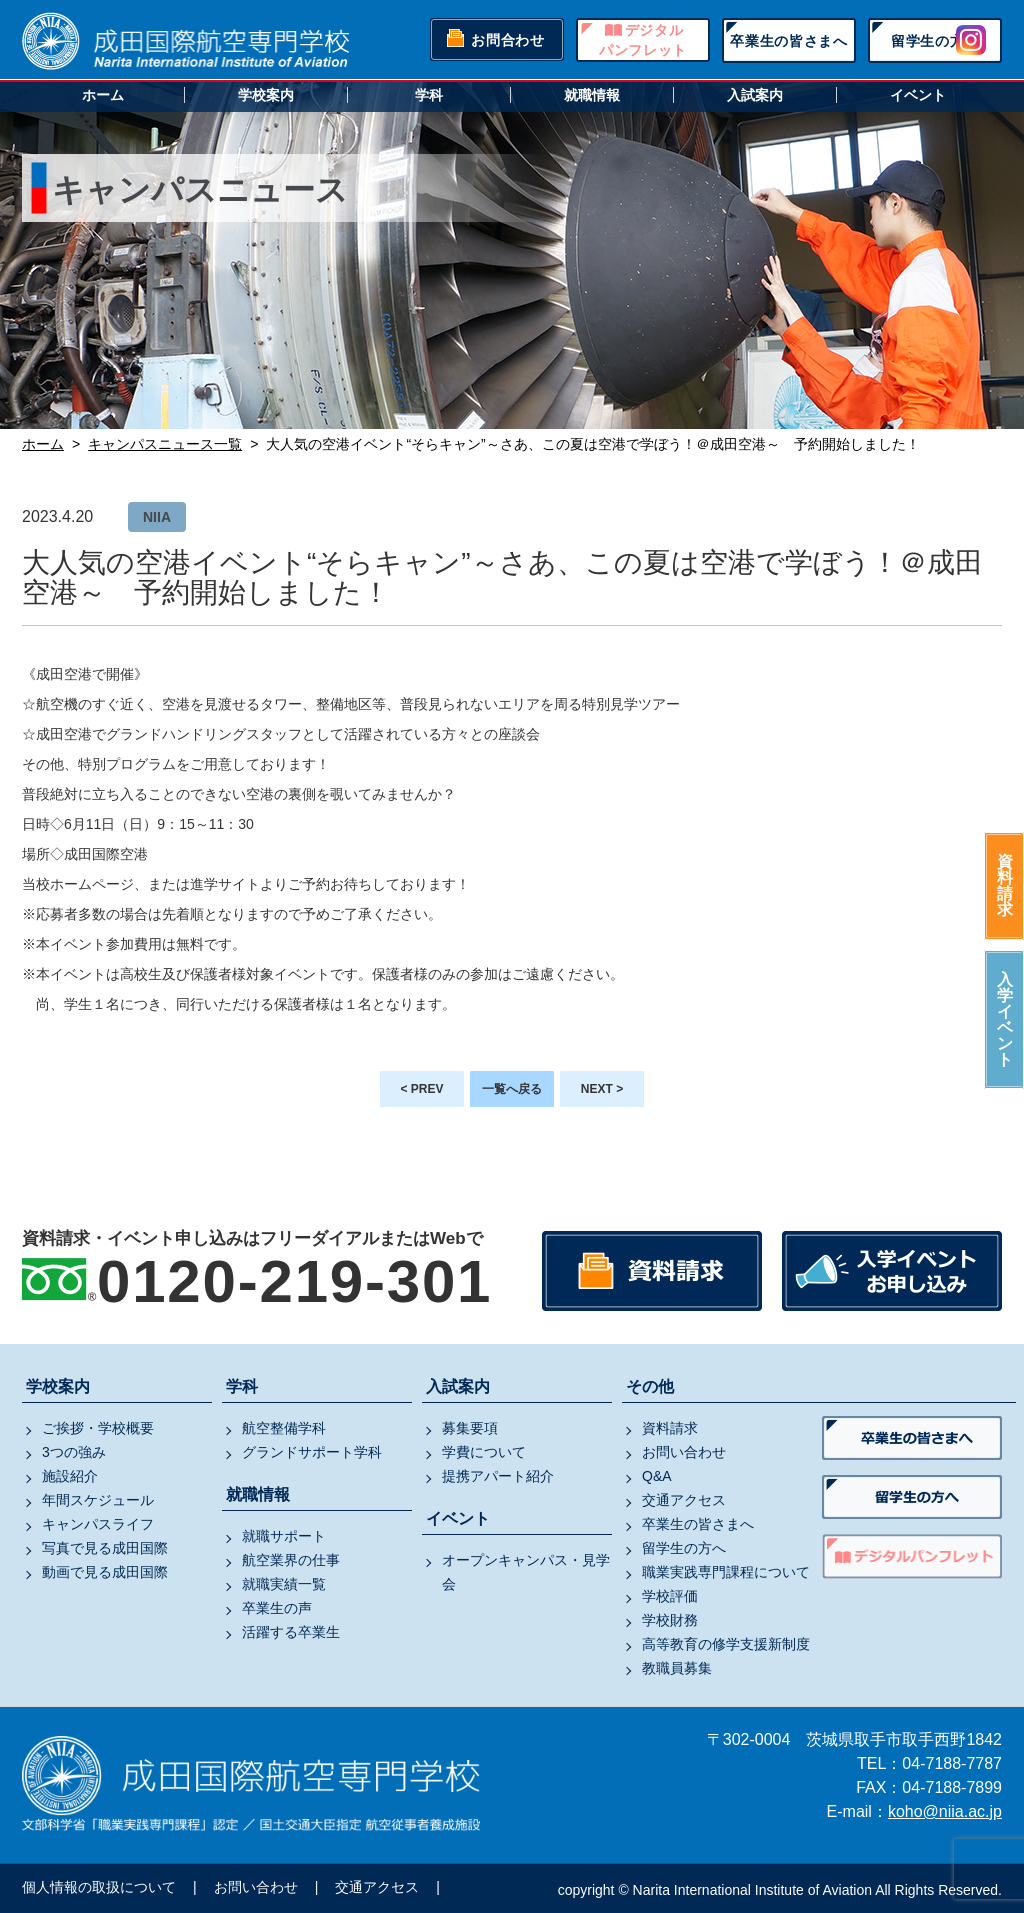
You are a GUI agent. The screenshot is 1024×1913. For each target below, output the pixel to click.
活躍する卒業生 (291, 1632)
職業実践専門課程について (726, 1572)
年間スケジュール (98, 1500)
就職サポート (284, 1536)
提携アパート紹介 (498, 1476)
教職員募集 (677, 1668)
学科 (429, 95)
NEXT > (602, 1089)
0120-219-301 (294, 1281)
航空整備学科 (284, 1428)
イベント (918, 95)
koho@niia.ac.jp (945, 1811)
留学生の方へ (935, 41)
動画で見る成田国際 (105, 1572)
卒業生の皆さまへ (789, 41)
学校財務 (670, 1620)
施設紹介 (70, 1476)
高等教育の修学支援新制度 (726, 1644)
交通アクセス (684, 1500)
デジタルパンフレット (643, 40)
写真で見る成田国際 (105, 1548)
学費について (484, 1452)
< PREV (421, 1089)
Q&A (657, 1476)
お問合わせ (508, 40)
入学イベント (1005, 1019)
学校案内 (266, 95)
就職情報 (592, 95)
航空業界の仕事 (291, 1560)
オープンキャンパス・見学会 (526, 1572)
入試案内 (755, 95)
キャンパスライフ (98, 1524)
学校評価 (670, 1596)
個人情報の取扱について (99, 1887)
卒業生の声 (277, 1608)
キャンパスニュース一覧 (165, 444)
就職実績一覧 (284, 1584)
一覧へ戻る (512, 1089)
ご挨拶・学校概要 (98, 1428)
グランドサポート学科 (312, 1452)
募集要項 (470, 1428)
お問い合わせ (684, 1452)
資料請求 (1005, 885)
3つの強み (74, 1452)
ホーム (103, 95)
